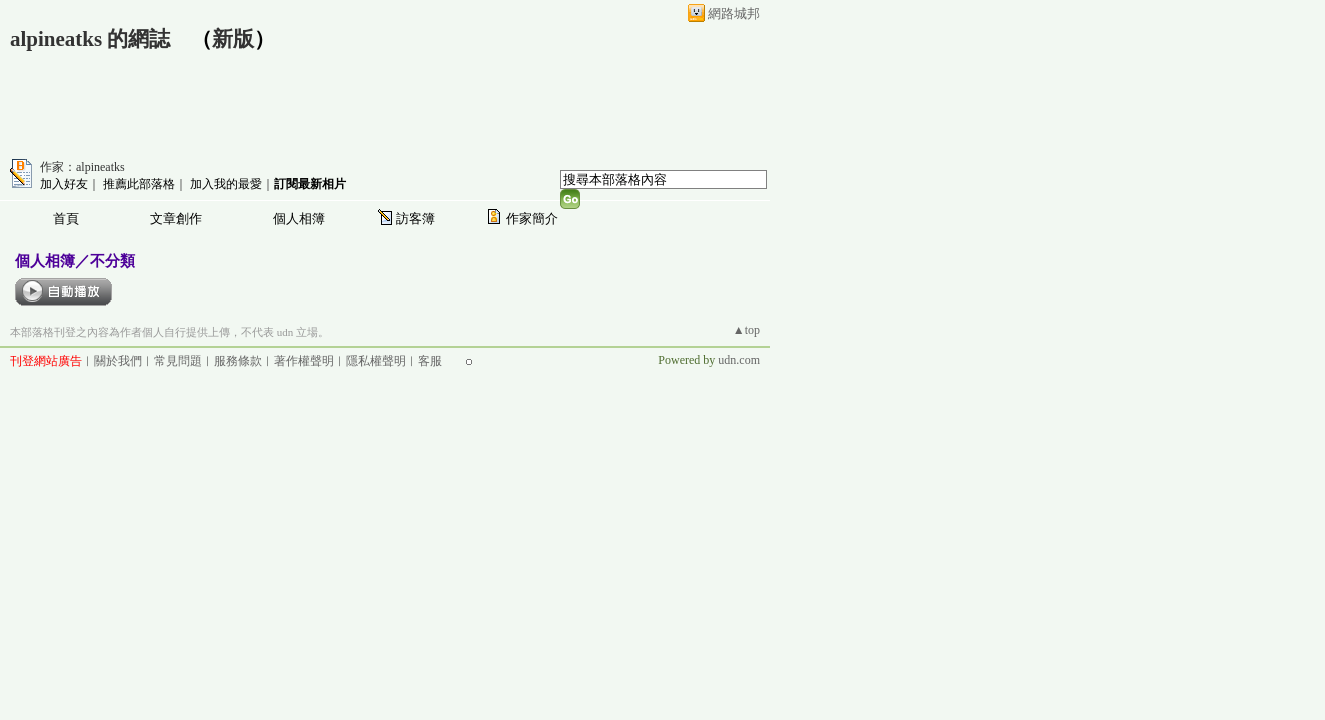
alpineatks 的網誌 (90, 39)
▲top (746, 330)
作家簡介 (532, 218)
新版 (233, 39)
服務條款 (238, 361)
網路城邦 (734, 13)
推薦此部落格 (139, 184)
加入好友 (64, 184)
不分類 (112, 260)
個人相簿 (299, 218)
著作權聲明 (304, 361)
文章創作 (176, 218)
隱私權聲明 (376, 361)
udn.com (739, 360)
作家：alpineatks (82, 167)
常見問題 (178, 361)
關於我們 (118, 361)
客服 (430, 361)
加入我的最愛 (226, 184)
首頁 (66, 218)
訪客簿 (415, 218)
